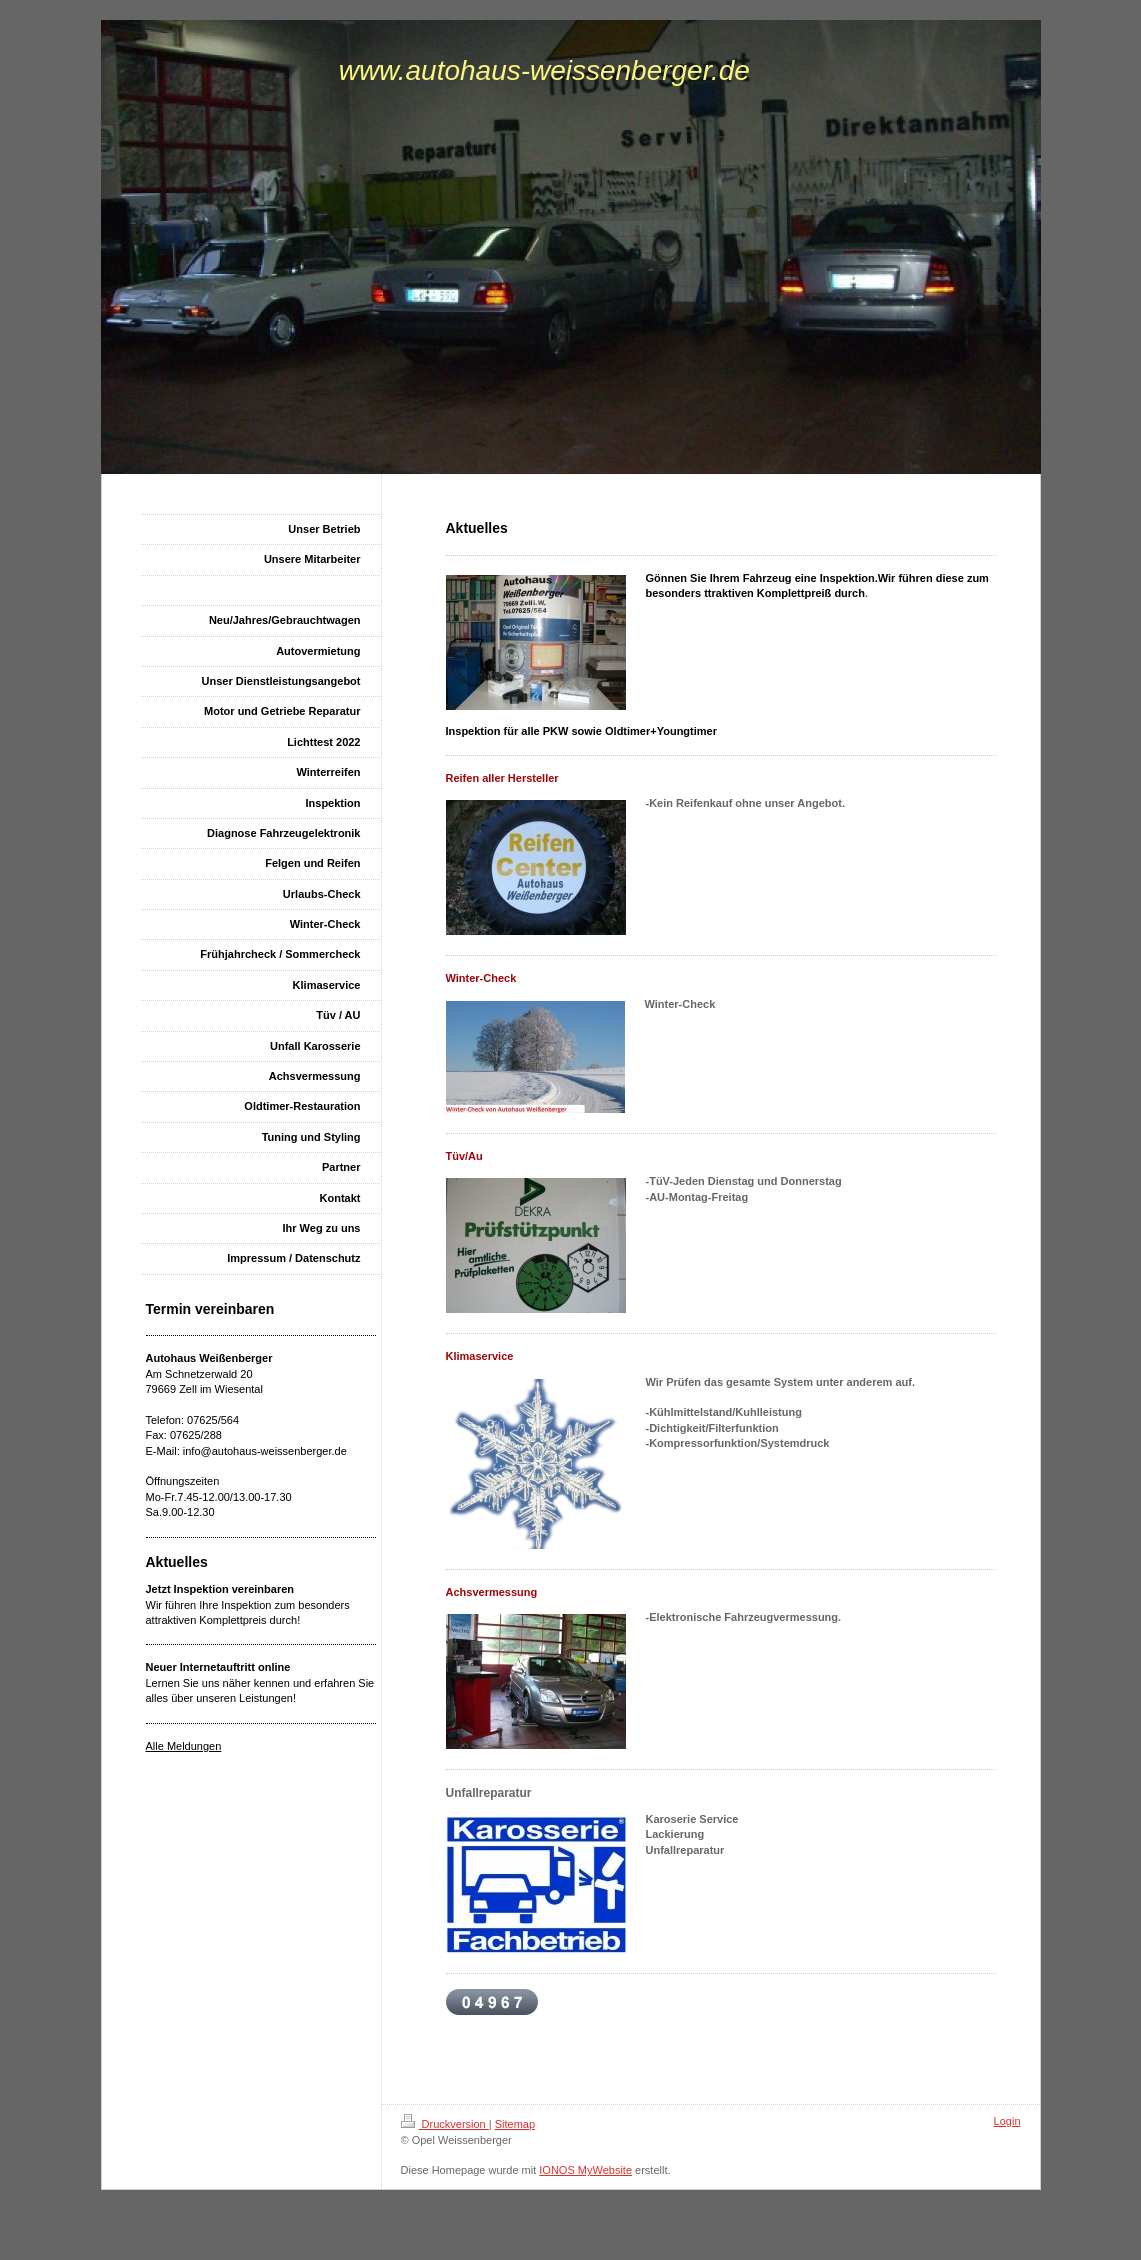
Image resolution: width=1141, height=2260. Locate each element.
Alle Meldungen (184, 1746)
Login (1007, 2121)
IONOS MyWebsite (585, 2170)
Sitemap (515, 2124)
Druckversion (445, 2124)
